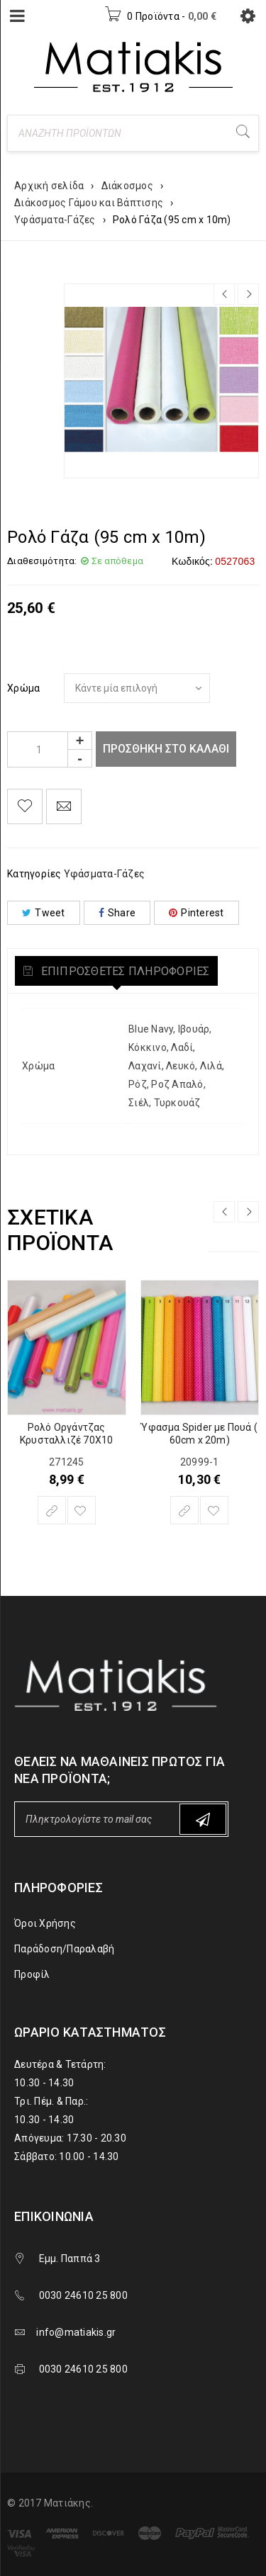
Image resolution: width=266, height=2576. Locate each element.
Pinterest (196, 912)
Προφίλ (32, 1974)
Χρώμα (23, 688)
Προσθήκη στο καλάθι (166, 748)
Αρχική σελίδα (49, 185)
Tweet (43, 912)
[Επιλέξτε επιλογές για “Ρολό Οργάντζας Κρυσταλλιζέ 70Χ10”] (52, 1510)
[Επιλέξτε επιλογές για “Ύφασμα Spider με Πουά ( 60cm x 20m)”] (184, 1510)
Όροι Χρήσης (45, 1923)
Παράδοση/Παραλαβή (64, 1949)
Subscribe (203, 1819)
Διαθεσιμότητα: (42, 561)
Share (117, 912)
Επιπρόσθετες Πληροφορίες (123, 971)
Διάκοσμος (127, 185)
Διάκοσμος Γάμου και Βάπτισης (88, 202)
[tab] (116, 971)
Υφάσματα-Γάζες (55, 219)
